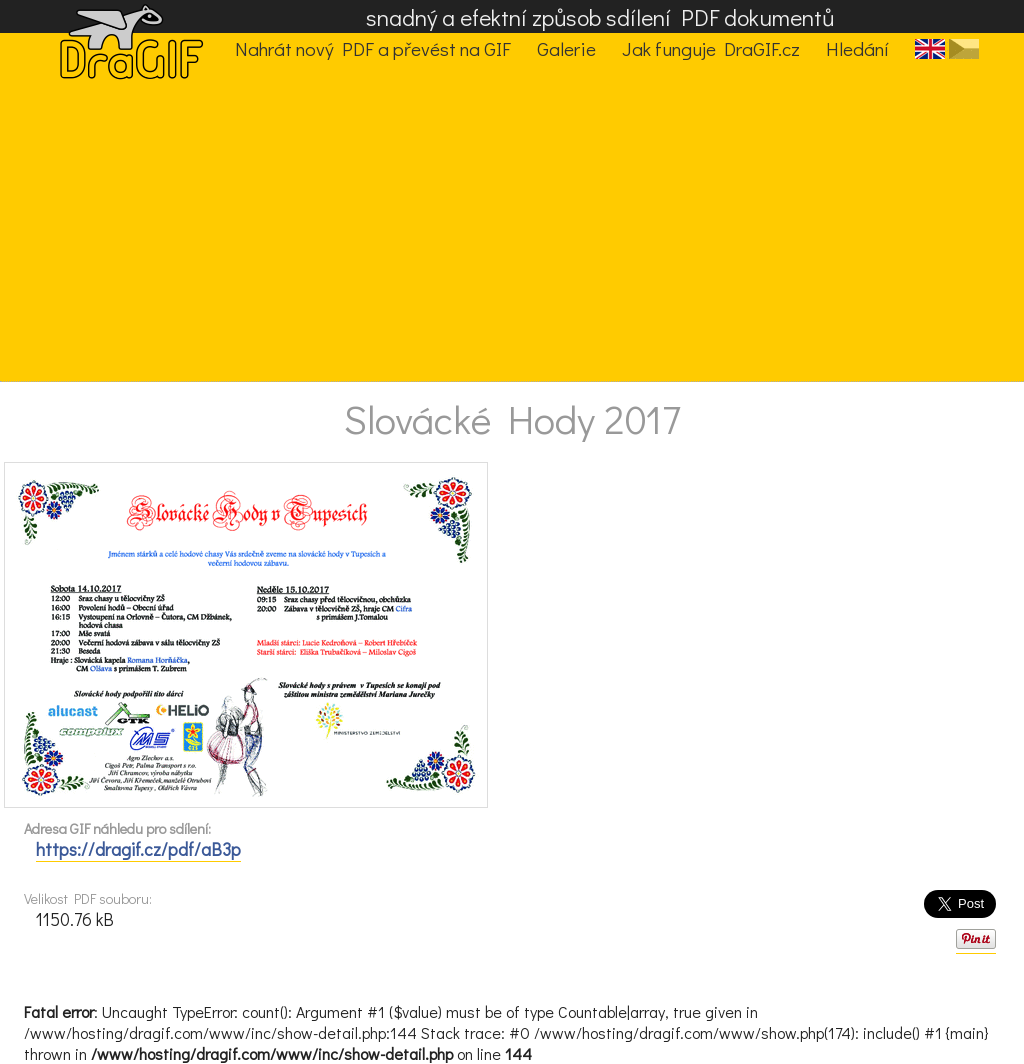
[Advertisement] (496, 231)
